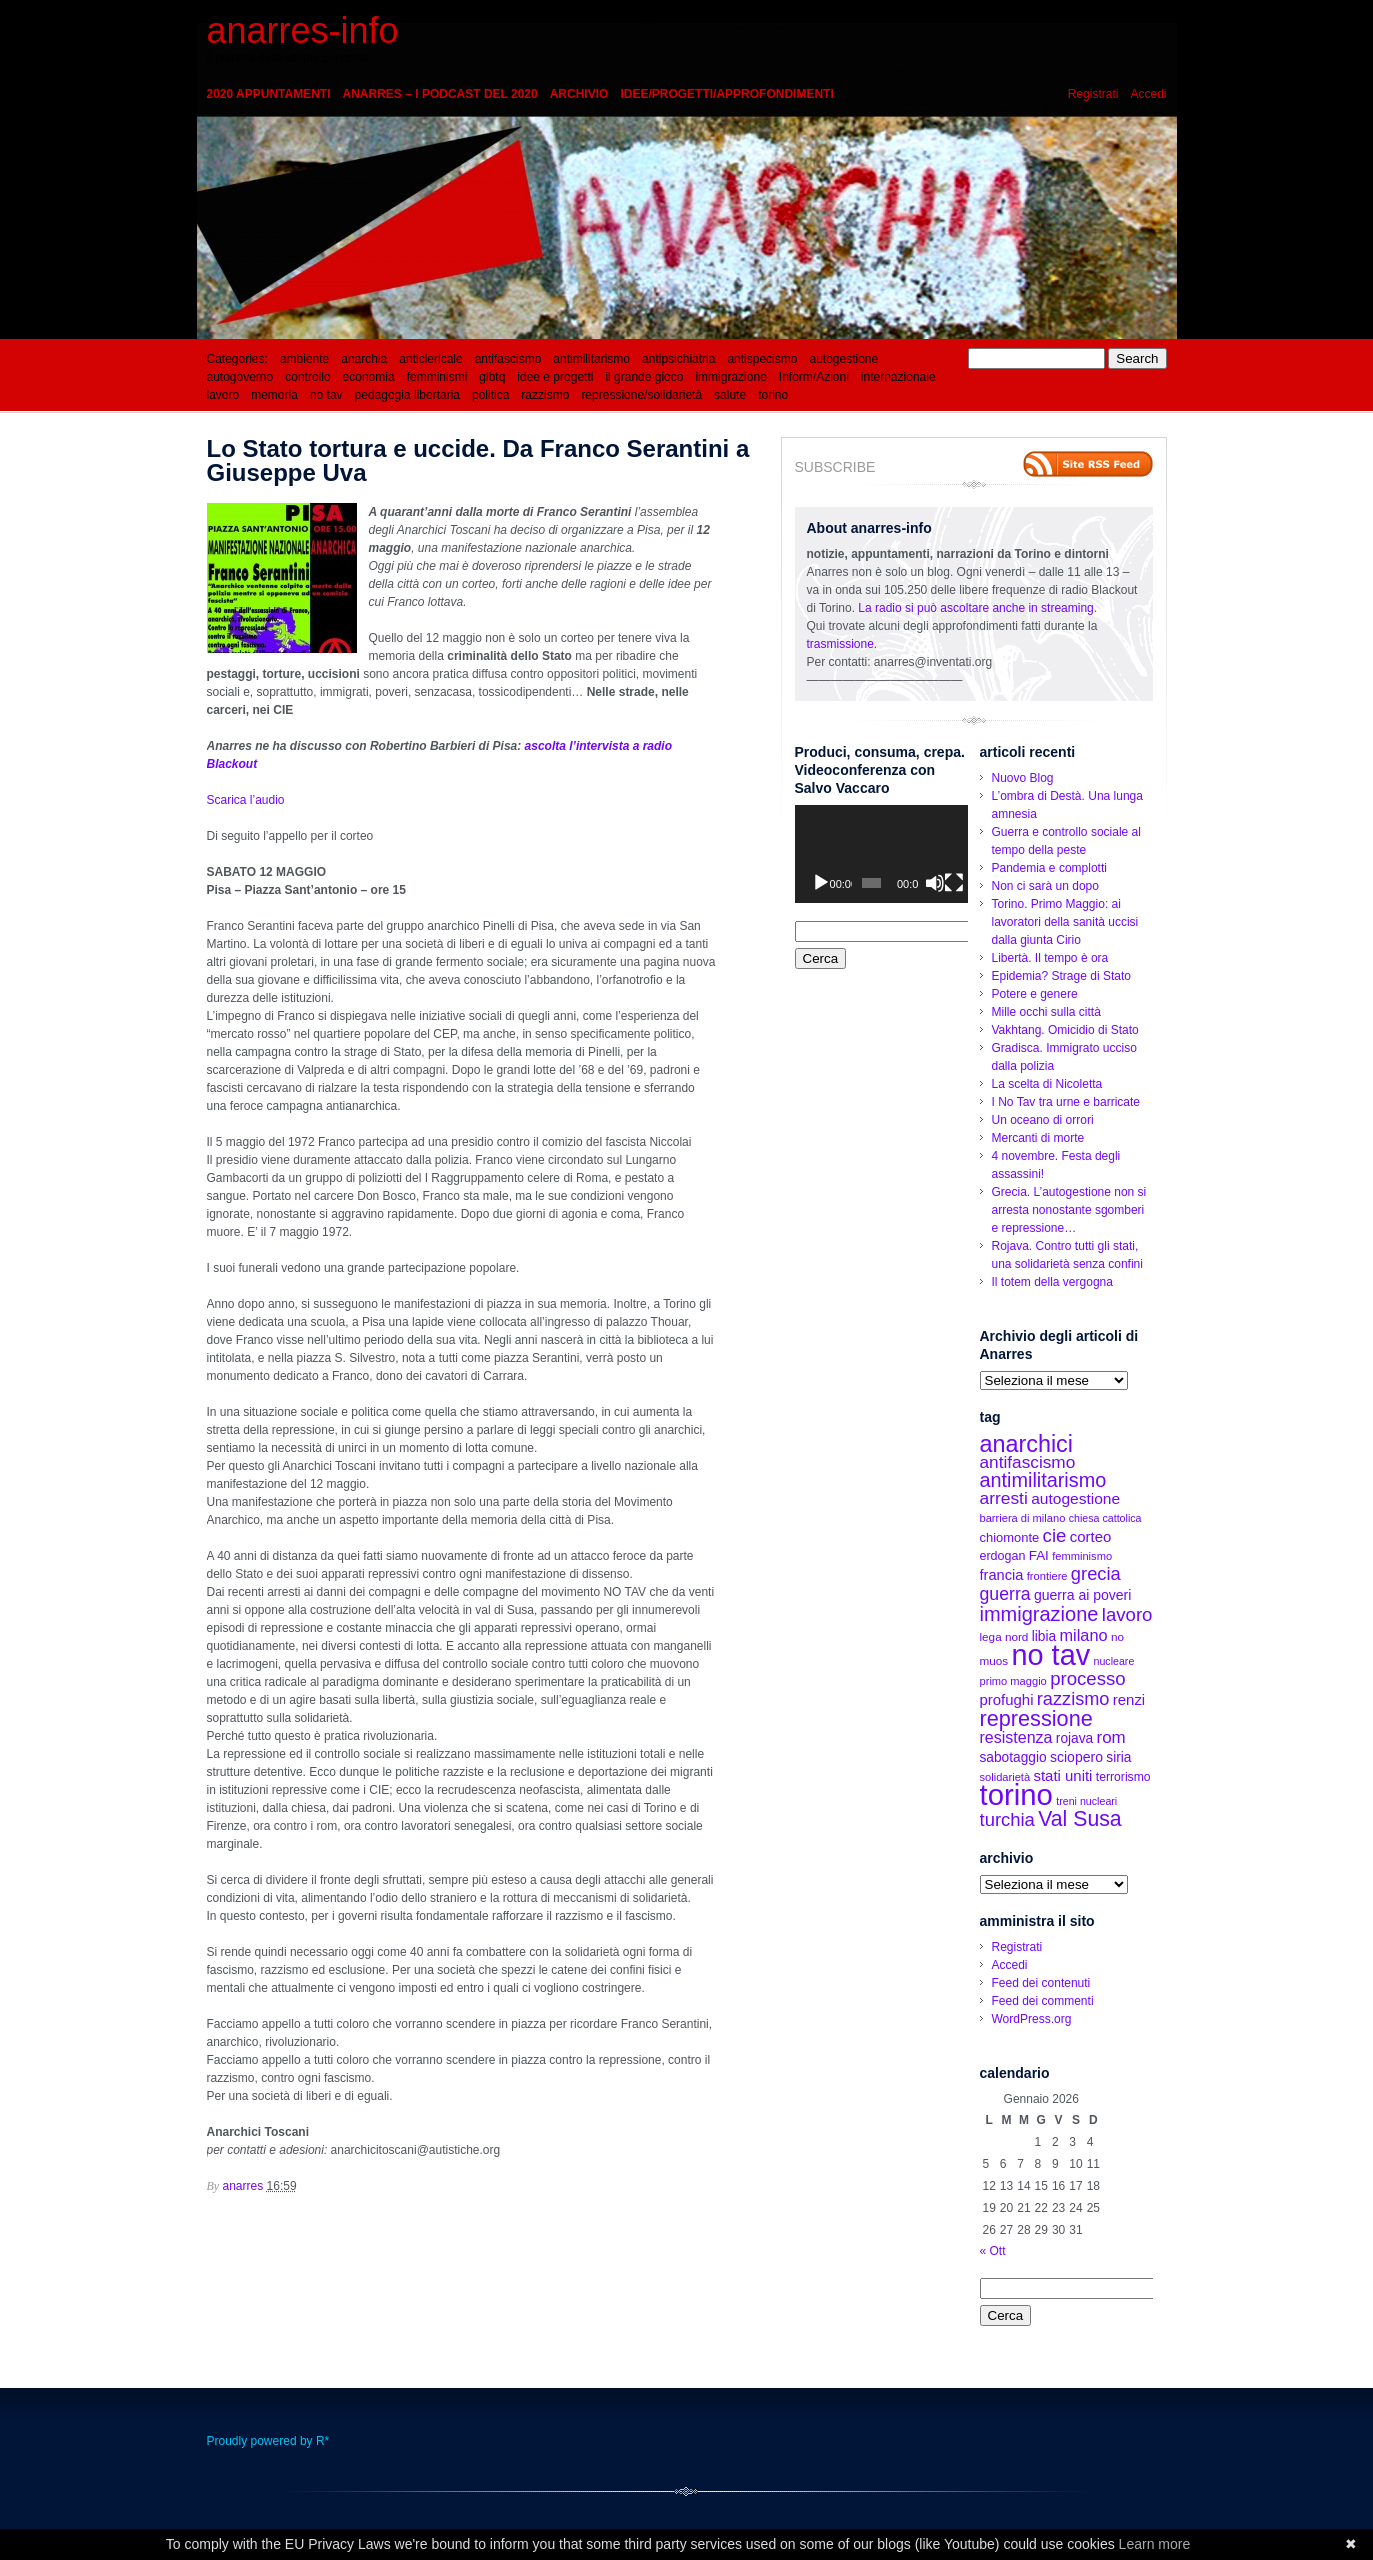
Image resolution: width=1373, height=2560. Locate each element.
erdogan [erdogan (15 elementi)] (1003, 1556)
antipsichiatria (678, 359)
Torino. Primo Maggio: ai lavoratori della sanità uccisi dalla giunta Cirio (1065, 922)
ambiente (304, 359)
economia (369, 377)
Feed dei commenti (1043, 2001)
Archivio (579, 94)
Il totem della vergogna (1052, 1282)
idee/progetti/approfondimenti (726, 94)
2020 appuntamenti (269, 94)
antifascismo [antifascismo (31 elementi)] (1028, 1462)
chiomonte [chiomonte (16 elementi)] (1010, 1537)
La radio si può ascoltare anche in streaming (975, 608)
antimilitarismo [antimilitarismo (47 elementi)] (1043, 1480)
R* (322, 2441)
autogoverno (240, 377)
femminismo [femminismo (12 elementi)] (1082, 1556)
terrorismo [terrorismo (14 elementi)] (1123, 1777)
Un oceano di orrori (1043, 1120)
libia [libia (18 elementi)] (1044, 1636)
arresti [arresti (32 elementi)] (1004, 1498)
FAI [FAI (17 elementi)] (1039, 1555)
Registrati (1093, 94)
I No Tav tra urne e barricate (1066, 1102)
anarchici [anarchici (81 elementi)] (1026, 1444)
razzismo (545, 395)
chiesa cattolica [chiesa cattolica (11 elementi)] (1105, 1518)
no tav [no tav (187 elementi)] (1051, 1655)
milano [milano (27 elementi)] (1083, 1635)
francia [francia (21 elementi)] (1002, 1575)
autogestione (843, 359)
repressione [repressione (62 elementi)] (1036, 1718)
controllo (307, 377)
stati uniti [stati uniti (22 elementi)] (1062, 1775)
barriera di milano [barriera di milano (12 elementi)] (1023, 1518)
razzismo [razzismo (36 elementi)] (1073, 1699)
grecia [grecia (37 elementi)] (1096, 1573)
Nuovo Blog (1023, 778)
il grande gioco (644, 377)
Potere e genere (1035, 994)
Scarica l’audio (246, 800)
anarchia (364, 359)
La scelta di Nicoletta (1047, 1084)
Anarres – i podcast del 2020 (440, 94)
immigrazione (730, 377)
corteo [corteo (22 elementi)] (1091, 1536)
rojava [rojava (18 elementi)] (1074, 1738)
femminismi (437, 377)
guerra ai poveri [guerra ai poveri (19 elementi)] (1082, 1595)
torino (773, 395)
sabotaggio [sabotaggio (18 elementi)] (1013, 1757)
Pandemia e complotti (1049, 868)
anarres (243, 2186)
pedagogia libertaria (407, 395)
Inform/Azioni (814, 377)
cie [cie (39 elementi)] (1055, 1535)
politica (490, 395)
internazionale (898, 377)
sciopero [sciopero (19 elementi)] (1076, 1757)
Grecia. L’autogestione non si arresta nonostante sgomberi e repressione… (1069, 1210)
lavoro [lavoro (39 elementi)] (1127, 1614)
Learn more (1155, 2544)
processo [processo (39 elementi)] (1088, 1678)
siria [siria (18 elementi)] (1118, 1757)
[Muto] (935, 883)
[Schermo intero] (954, 883)
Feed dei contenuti (1041, 1983)
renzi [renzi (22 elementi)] (1129, 1699)
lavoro (223, 395)
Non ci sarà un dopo (1045, 886)
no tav (326, 395)
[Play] (821, 883)
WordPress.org (1032, 2019)
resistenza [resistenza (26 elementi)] (1016, 1737)
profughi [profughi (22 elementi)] (1007, 1699)
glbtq (492, 377)
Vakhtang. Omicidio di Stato (1065, 1030)
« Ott (993, 2251)
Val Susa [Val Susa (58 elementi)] (1079, 1818)
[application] (881, 853)
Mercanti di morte (1038, 1138)
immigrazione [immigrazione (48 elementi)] (1039, 1614)
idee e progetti (555, 377)
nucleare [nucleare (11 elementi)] (1113, 1661)
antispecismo (762, 359)
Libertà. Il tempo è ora (1050, 958)
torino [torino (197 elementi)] (1016, 1794)
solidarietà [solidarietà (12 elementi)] (1005, 1777)
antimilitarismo (591, 359)
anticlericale (430, 359)
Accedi (1148, 94)
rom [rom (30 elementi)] (1111, 1737)
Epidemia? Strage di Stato (1061, 976)
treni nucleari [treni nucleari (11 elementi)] (1086, 1801)
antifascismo (508, 359)
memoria (274, 395)
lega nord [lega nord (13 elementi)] (1004, 1636)
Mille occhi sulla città (1046, 1012)
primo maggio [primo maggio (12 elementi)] (1013, 1681)
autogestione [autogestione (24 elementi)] (1075, 1498)
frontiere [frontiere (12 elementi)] (1047, 1576)
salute (730, 395)
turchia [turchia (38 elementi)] (1007, 1819)
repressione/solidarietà (641, 395)
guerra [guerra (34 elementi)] (1005, 1594)
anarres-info (303, 30)
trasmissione (840, 644)
